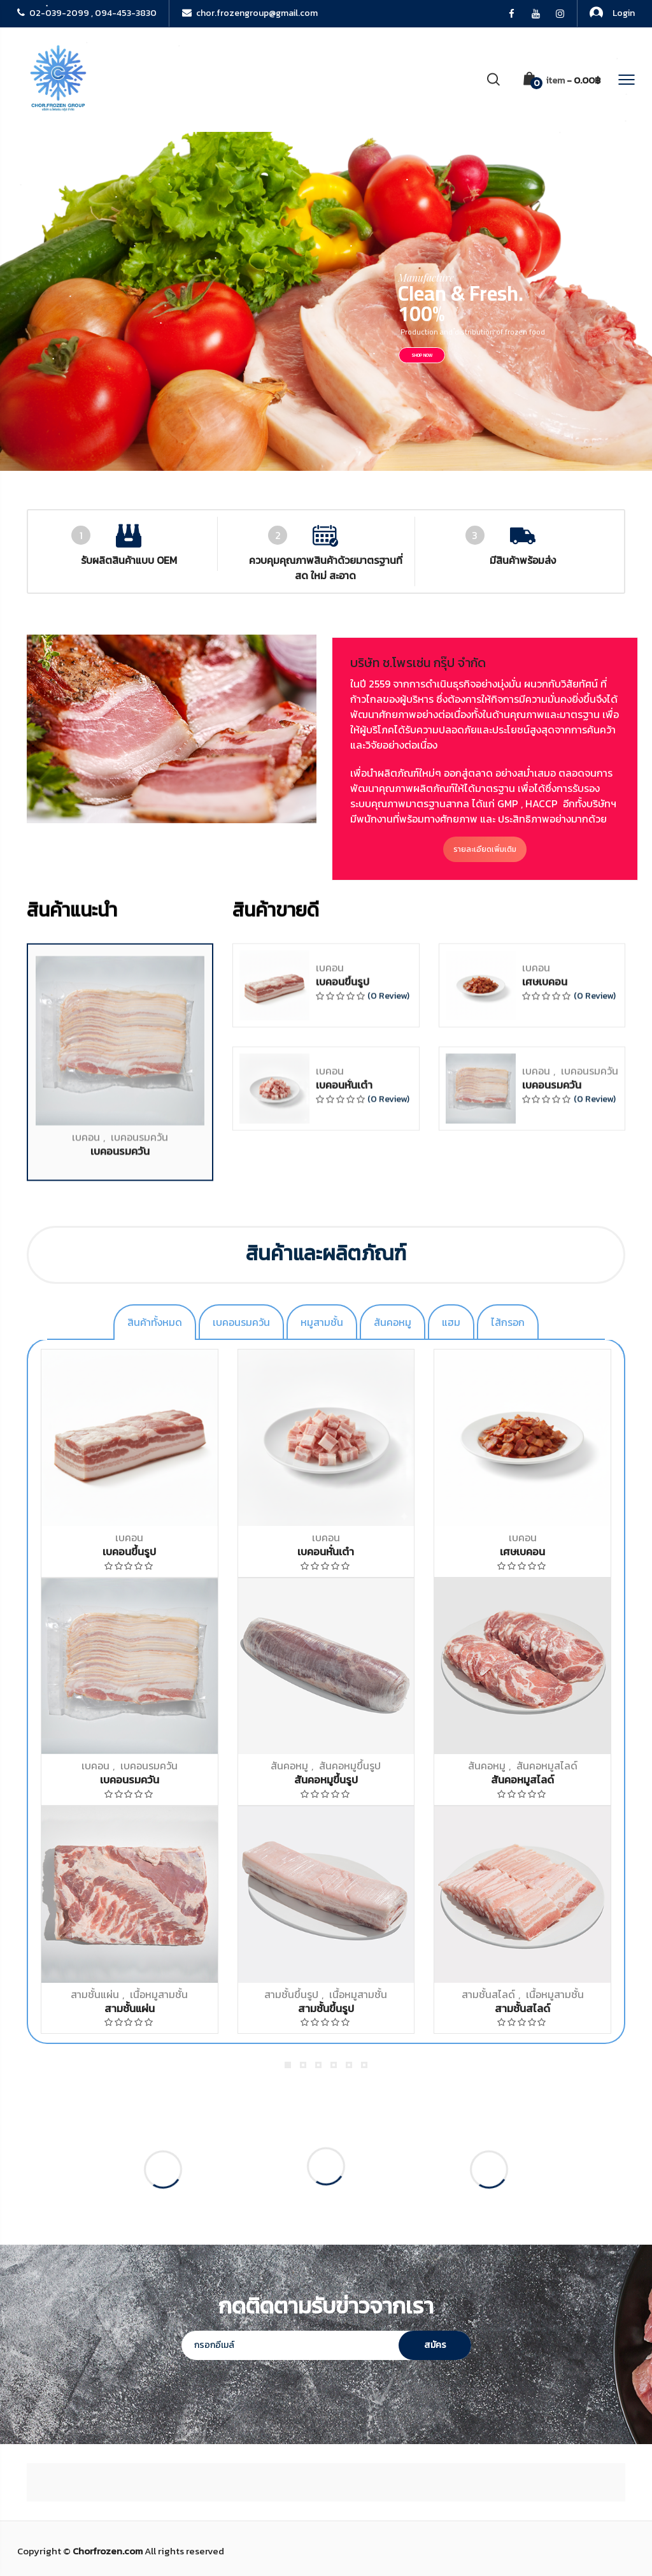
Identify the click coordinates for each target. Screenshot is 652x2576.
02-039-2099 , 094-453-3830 (87, 13)
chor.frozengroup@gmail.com (250, 13)
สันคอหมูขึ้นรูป (350, 1765)
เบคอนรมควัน (139, 2150)
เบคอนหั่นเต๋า (344, 2098)
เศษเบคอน (544, 1995)
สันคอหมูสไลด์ (547, 1765)
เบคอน (86, 2150)
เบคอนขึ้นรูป (342, 1995)
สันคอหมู (289, 1765)
